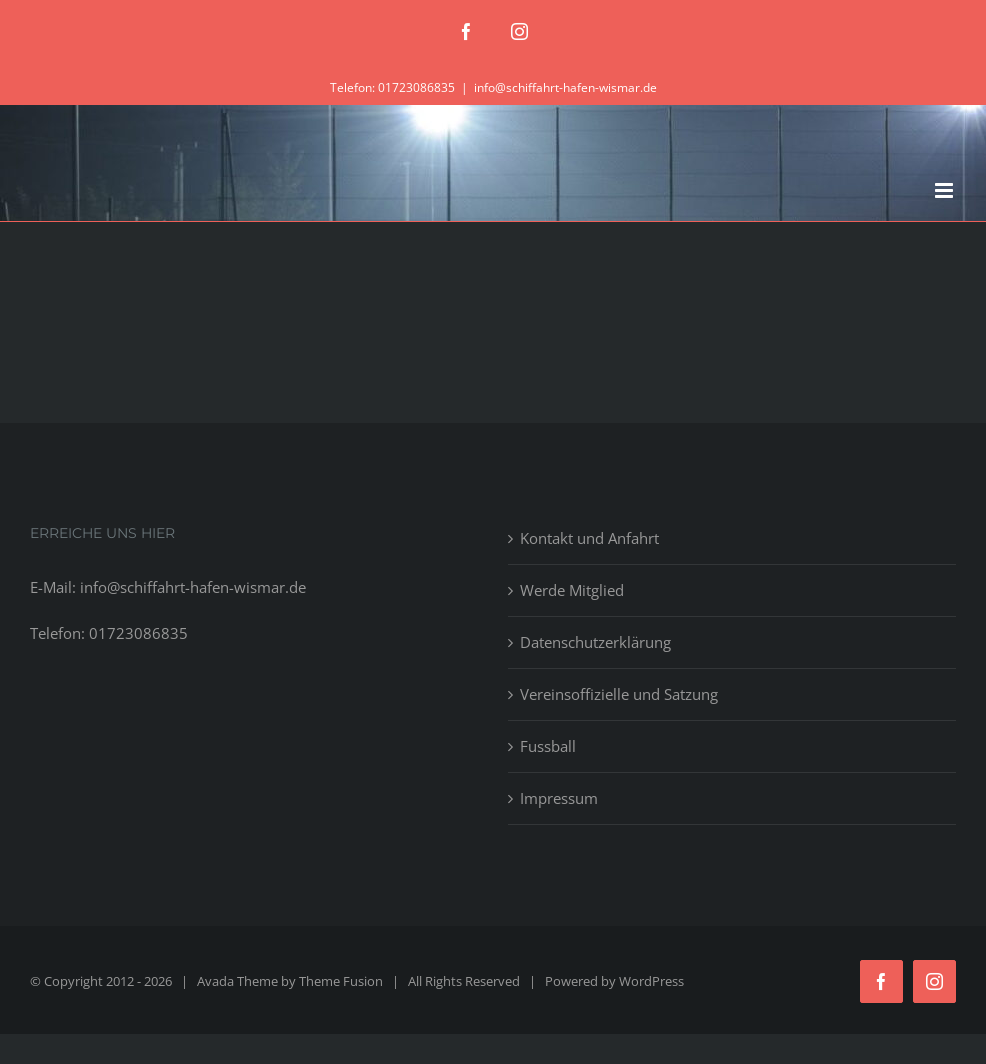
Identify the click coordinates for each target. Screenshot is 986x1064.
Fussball (548, 746)
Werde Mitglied (572, 590)
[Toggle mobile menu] (945, 190)
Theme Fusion (341, 981)
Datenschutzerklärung (595, 642)
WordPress (651, 981)
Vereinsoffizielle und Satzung (619, 694)
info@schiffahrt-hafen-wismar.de (565, 87)
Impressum (559, 798)
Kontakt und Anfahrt (589, 538)
